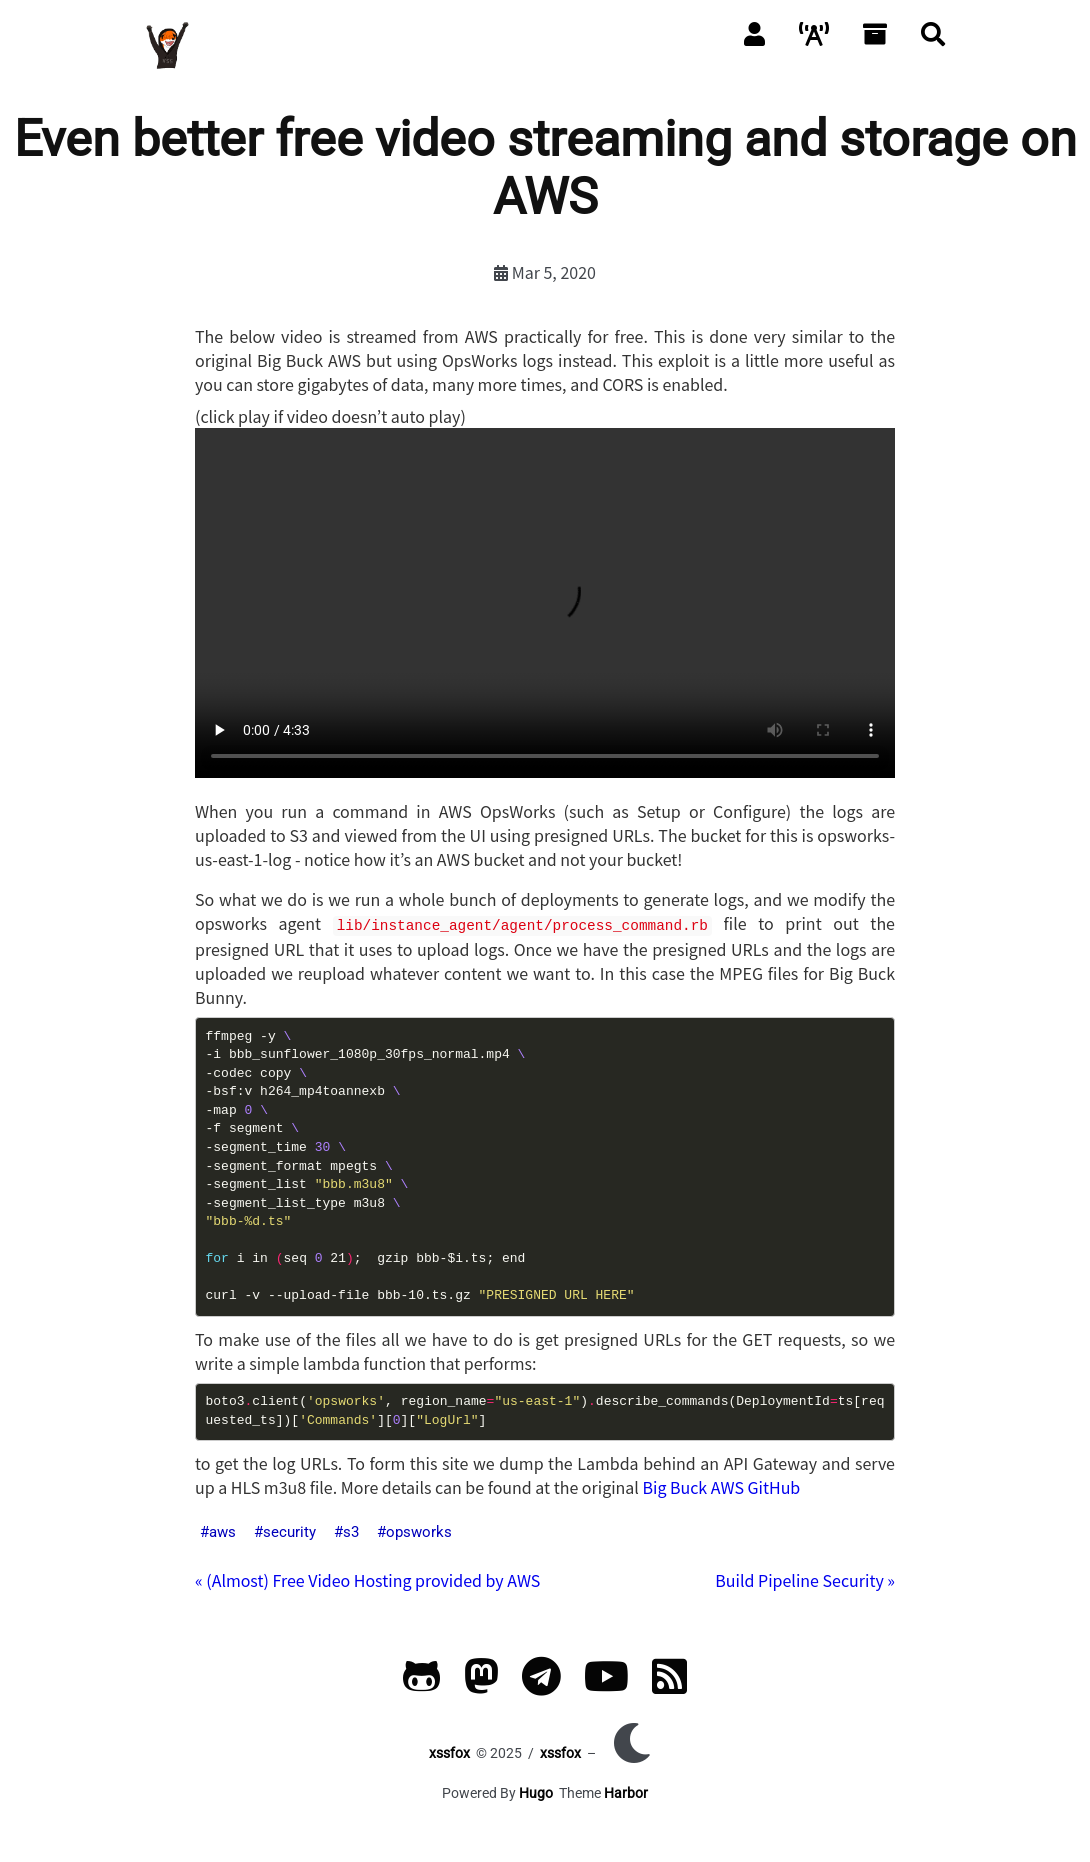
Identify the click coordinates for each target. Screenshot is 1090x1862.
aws (222, 1530)
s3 (351, 1530)
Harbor (626, 1791)
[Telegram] (541, 1684)
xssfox (449, 1751)
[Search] (933, 33)
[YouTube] (606, 1684)
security (289, 1530)
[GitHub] (422, 1684)
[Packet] (814, 33)
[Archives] (875, 33)
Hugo (536, 1791)
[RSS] (669, 1684)
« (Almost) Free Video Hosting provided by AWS (367, 1578)
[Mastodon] (481, 1684)
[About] (754, 33)
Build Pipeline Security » (805, 1578)
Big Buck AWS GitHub (721, 1485)
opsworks (419, 1530)
